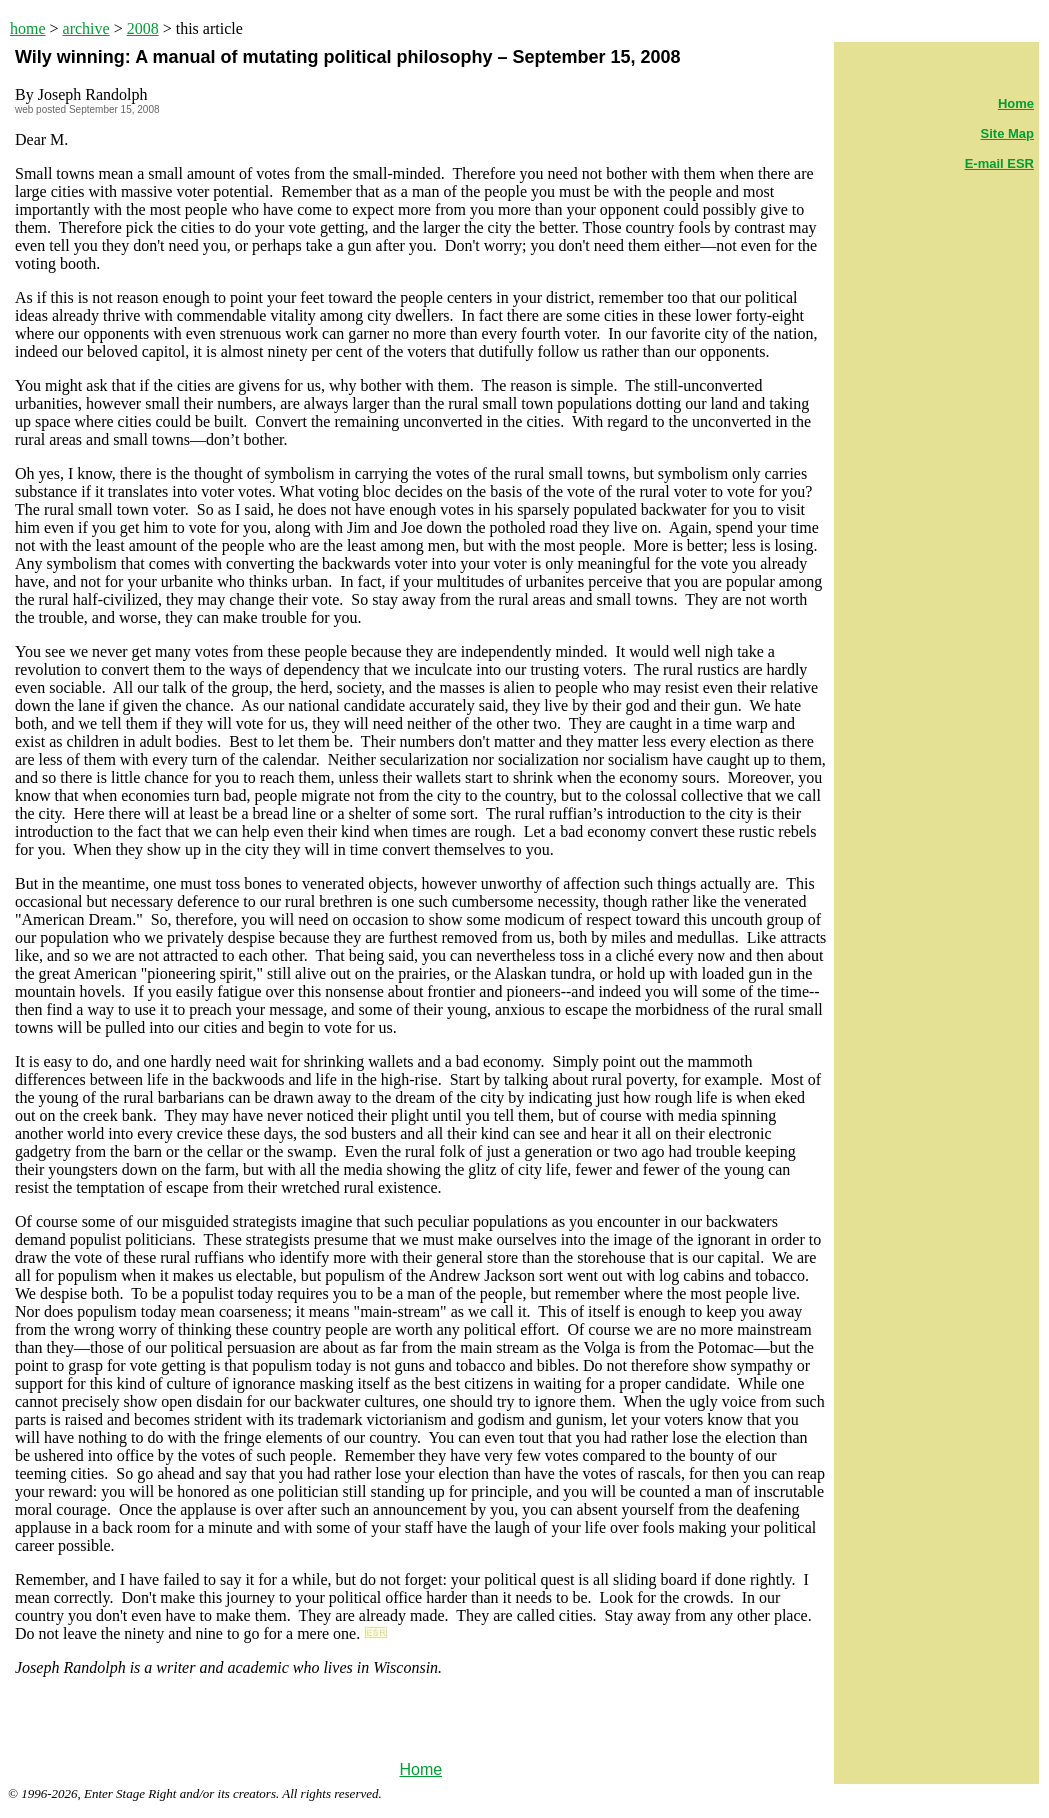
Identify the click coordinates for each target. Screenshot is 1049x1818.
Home (420, 1769)
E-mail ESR (999, 163)
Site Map (1007, 133)
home (28, 28)
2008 (143, 28)
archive (86, 28)
